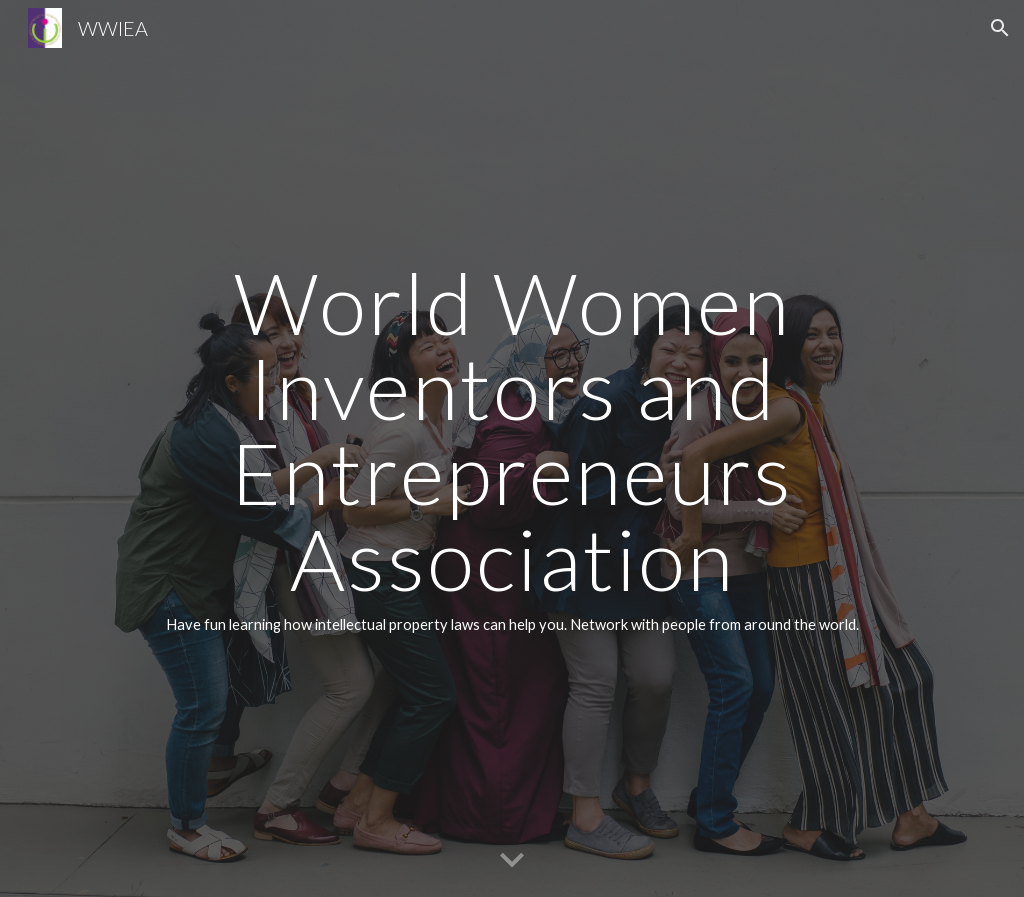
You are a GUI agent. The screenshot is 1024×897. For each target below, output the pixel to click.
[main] (512, 449)
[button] (1000, 28)
